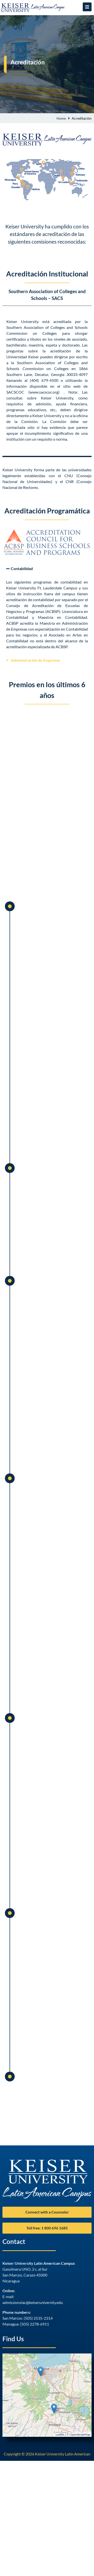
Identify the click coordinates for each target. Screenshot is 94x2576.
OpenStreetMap (80, 2434)
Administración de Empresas (35, 660)
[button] (47, 568)
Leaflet (60, 2434)
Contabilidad (22, 568)
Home (61, 118)
